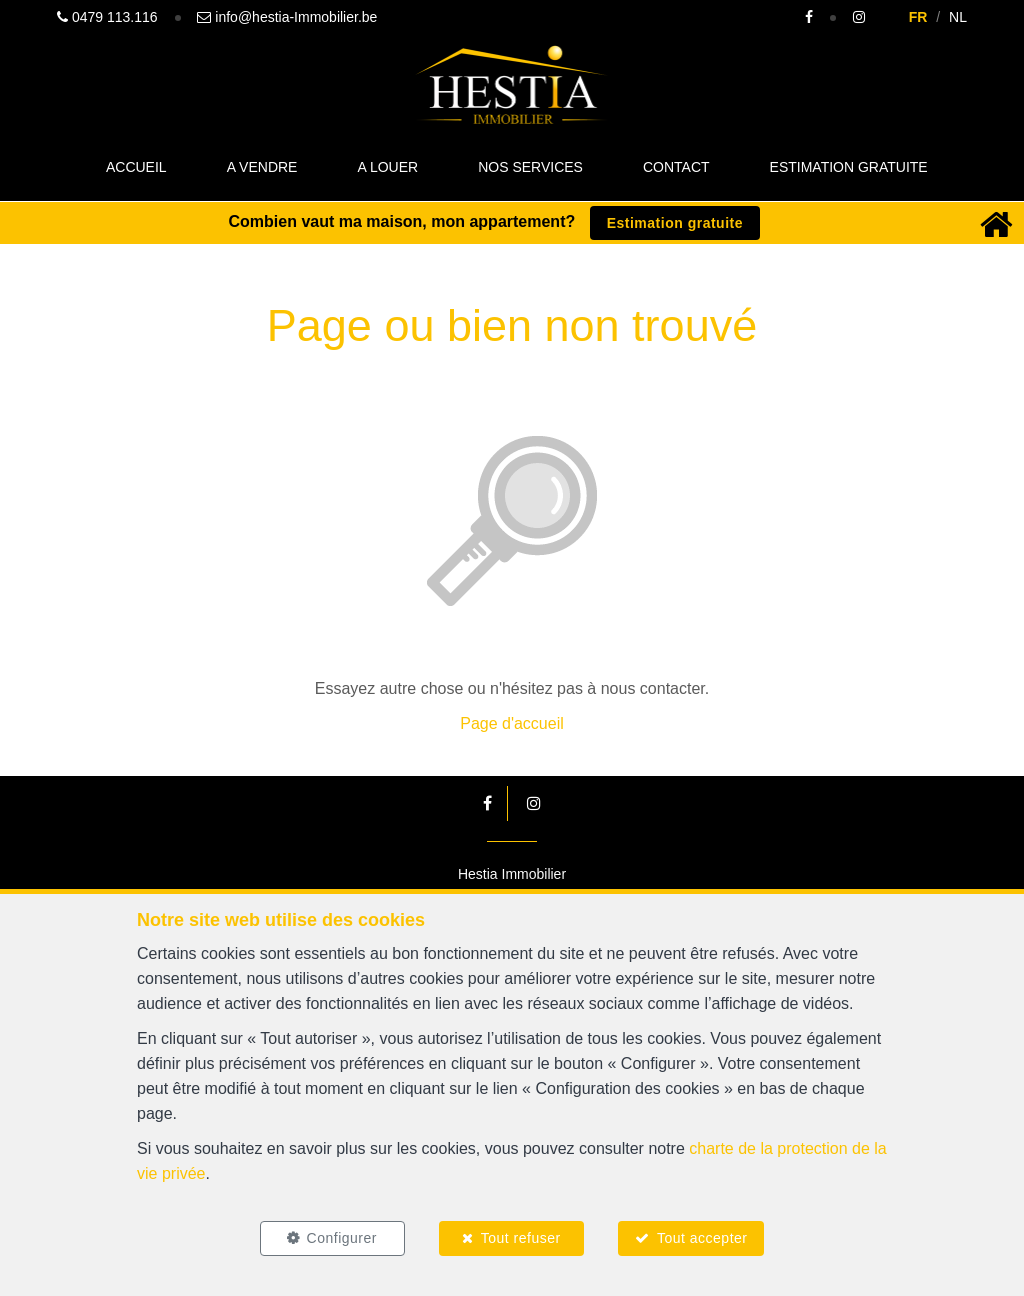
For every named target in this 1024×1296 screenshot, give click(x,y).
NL (958, 17)
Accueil (136, 167)
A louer (387, 167)
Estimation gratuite (849, 167)
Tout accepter (702, 1238)
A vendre (262, 167)
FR (918, 17)
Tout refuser (521, 1238)
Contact (676, 167)
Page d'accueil (512, 723)
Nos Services (530, 167)
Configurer (342, 1238)
